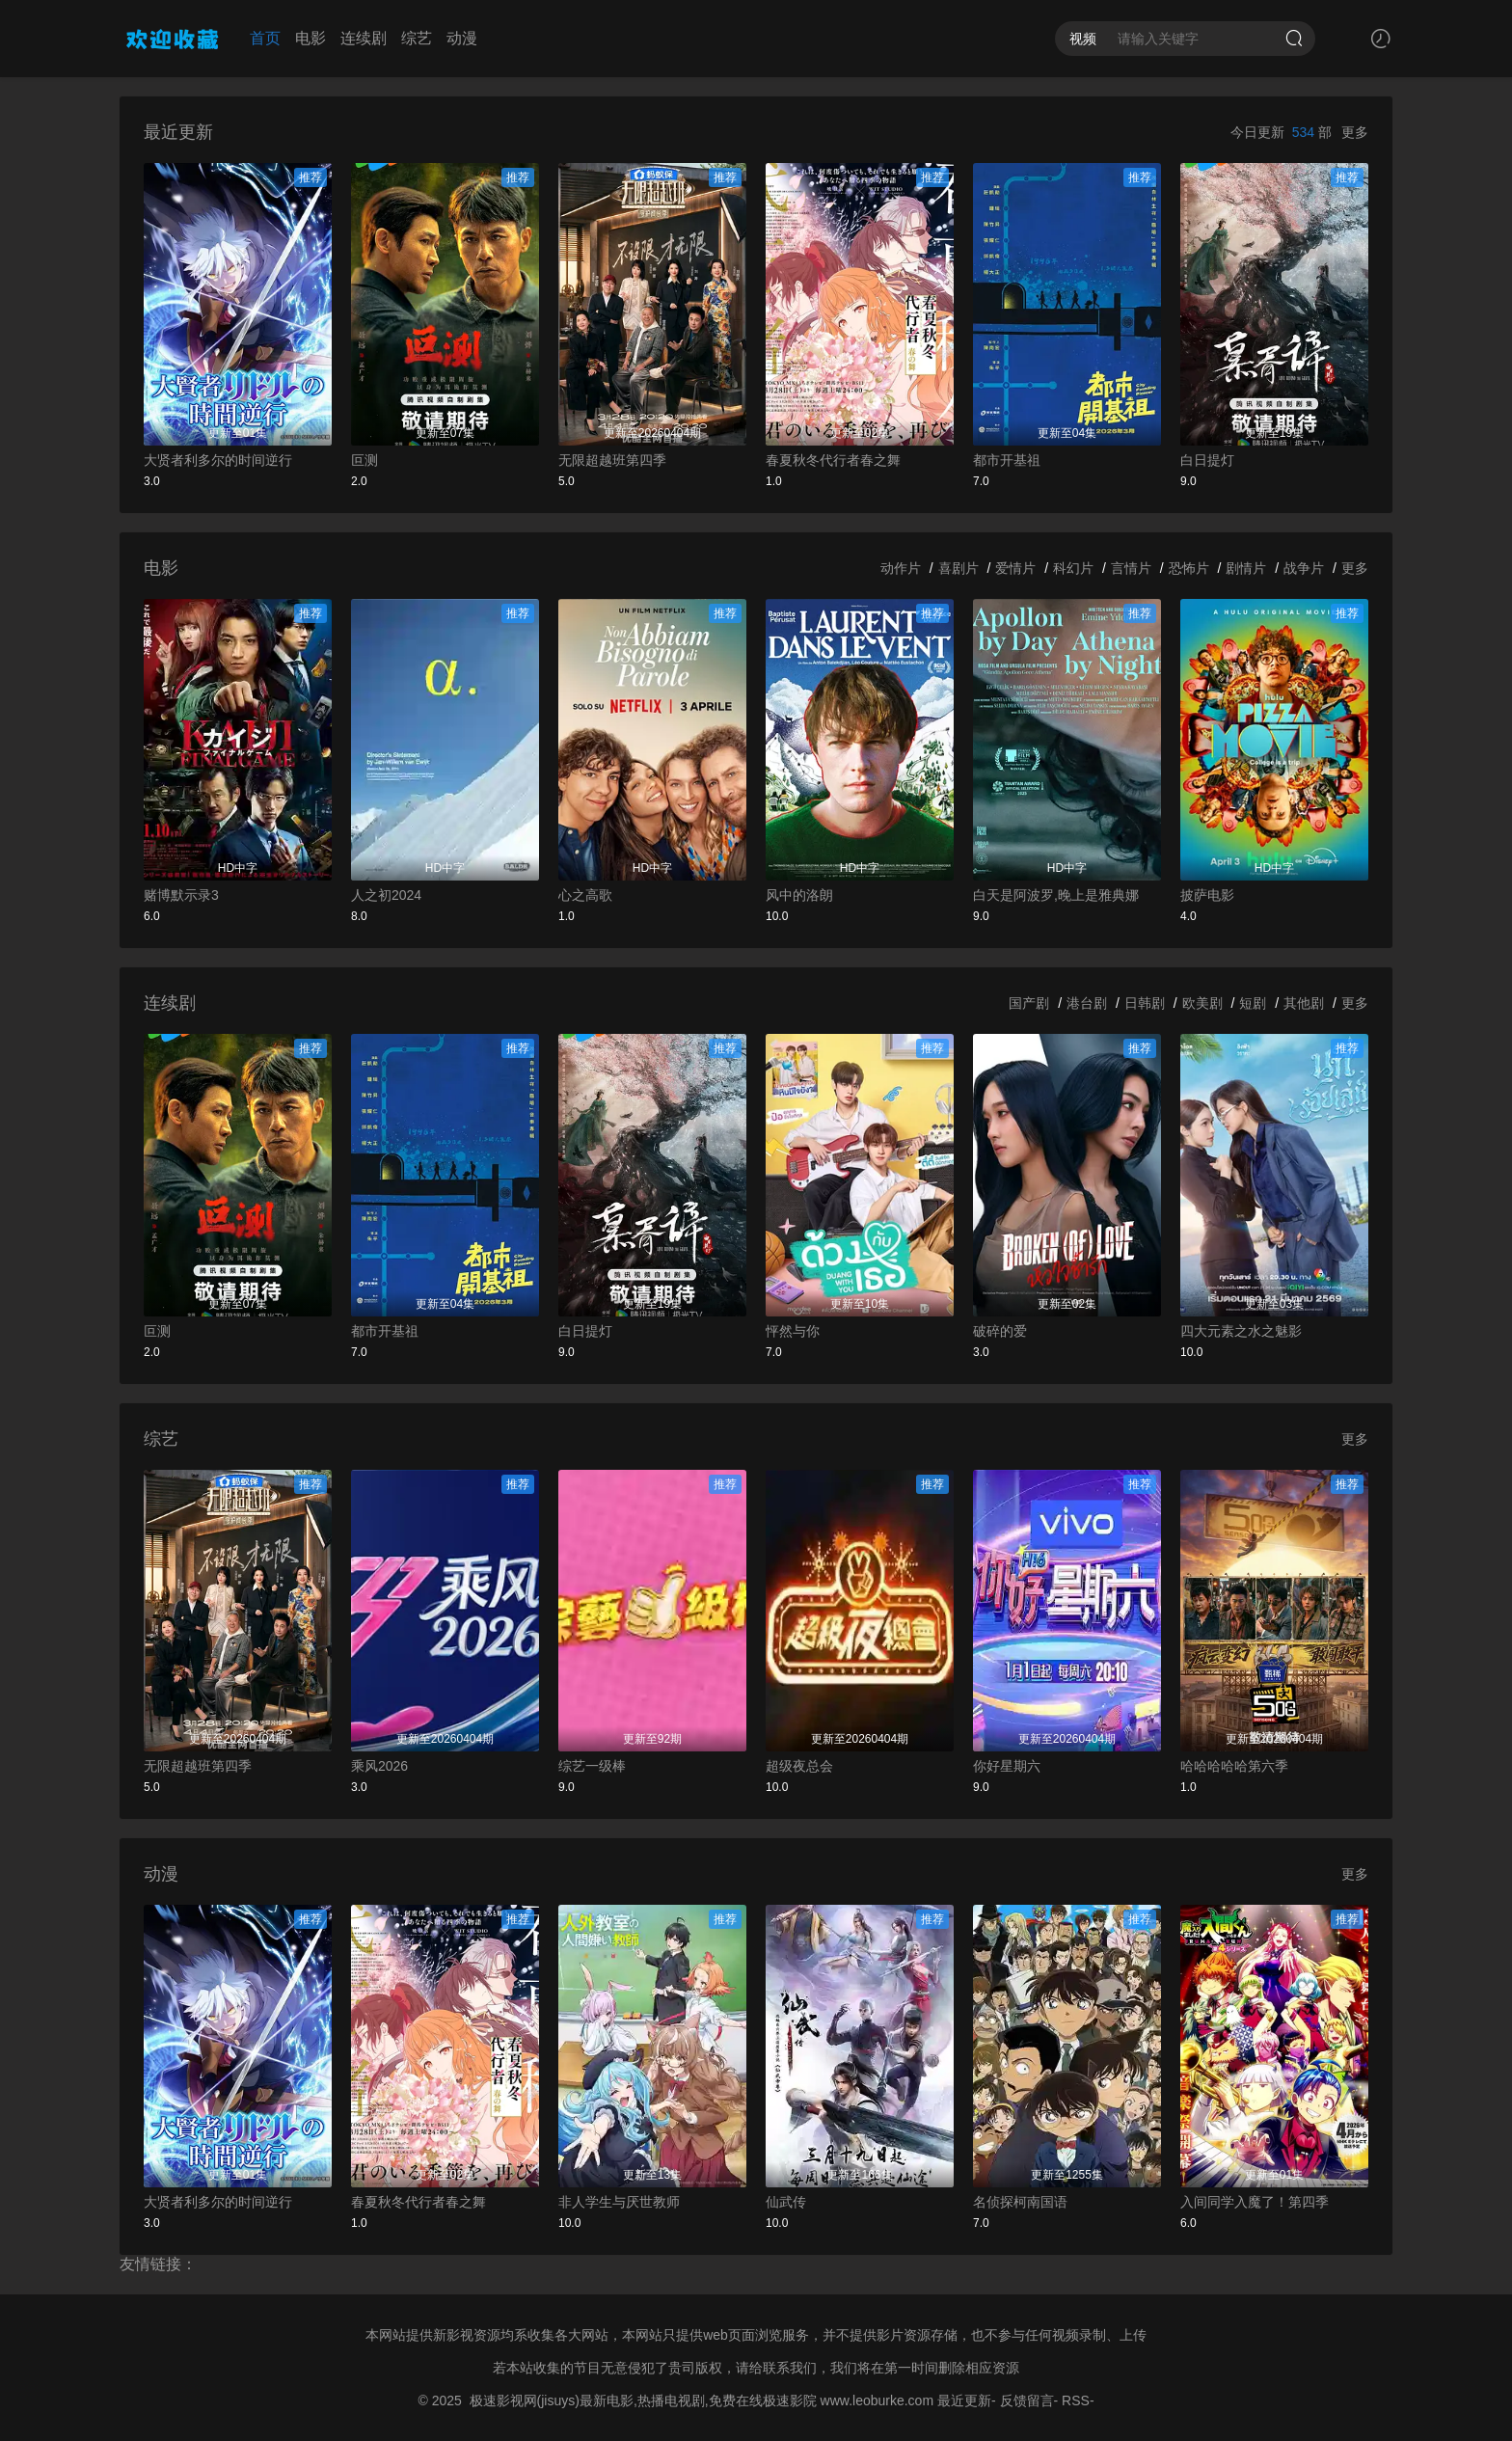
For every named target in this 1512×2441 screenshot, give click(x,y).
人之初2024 (386, 895)
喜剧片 (958, 568)
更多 (1354, 132)
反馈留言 (1027, 2400)
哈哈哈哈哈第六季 (1234, 1766)
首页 (265, 38)
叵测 (364, 460)
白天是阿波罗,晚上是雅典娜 (1056, 895)
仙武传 (786, 2202)
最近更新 (964, 2400)
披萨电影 (1207, 895)
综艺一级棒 (592, 1766)
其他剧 (1303, 1003)
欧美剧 (1202, 1003)
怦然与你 (793, 1331)
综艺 (416, 38)
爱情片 (1015, 568)
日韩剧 (1144, 1003)
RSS (1076, 2400)
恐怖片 (1189, 568)
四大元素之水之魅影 (1241, 1331)
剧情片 (1246, 568)
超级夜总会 (799, 1766)
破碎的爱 (1000, 1331)
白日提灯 (1207, 460)
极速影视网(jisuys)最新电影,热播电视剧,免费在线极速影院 (643, 2400)
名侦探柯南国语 (1020, 2202)
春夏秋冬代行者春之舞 (833, 460)
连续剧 (363, 38)
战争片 (1303, 568)
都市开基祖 (1006, 460)
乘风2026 (379, 1766)
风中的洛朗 (799, 895)
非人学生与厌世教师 (619, 2202)
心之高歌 (585, 895)
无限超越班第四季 (612, 460)
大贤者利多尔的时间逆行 (218, 460)
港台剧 (1086, 1003)
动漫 (461, 38)
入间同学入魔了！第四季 (1254, 2202)
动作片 (900, 568)
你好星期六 (1006, 1766)
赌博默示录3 (181, 895)
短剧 (1252, 1003)
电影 (310, 38)
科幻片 (1073, 568)
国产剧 (1029, 1003)
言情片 (1131, 568)
